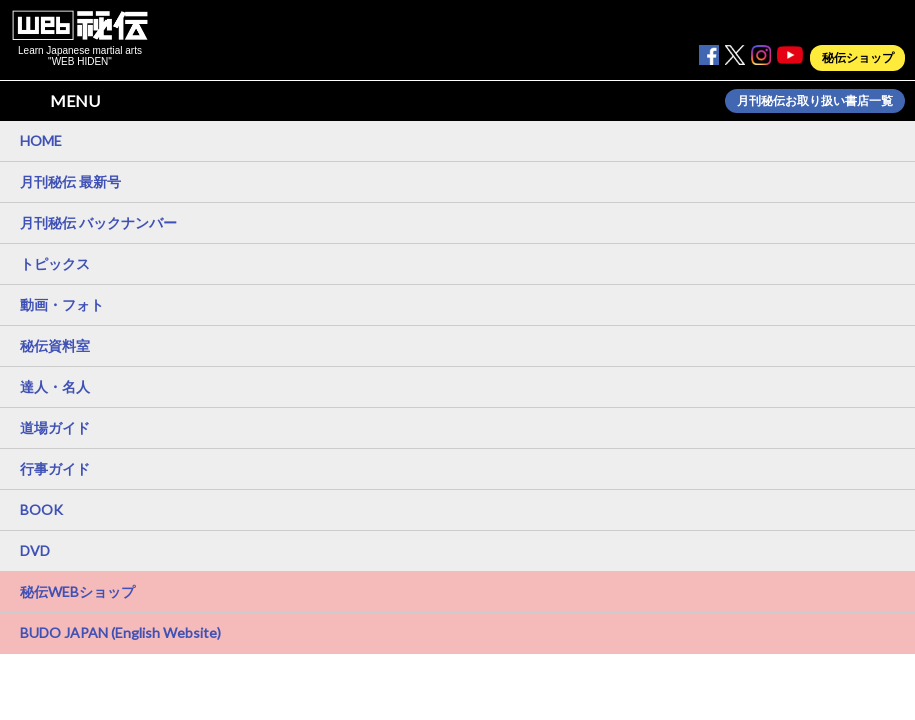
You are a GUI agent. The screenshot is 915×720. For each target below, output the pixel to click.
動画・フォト (62, 304)
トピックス (55, 263)
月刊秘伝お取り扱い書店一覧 (815, 101)
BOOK (41, 509)
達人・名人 (55, 386)
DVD (35, 550)
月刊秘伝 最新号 (70, 181)
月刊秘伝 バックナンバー (98, 222)
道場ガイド (55, 427)
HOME (41, 140)
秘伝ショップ (858, 58)
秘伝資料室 (55, 345)
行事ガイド (55, 468)
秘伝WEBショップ (77, 591)
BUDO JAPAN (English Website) (120, 632)
